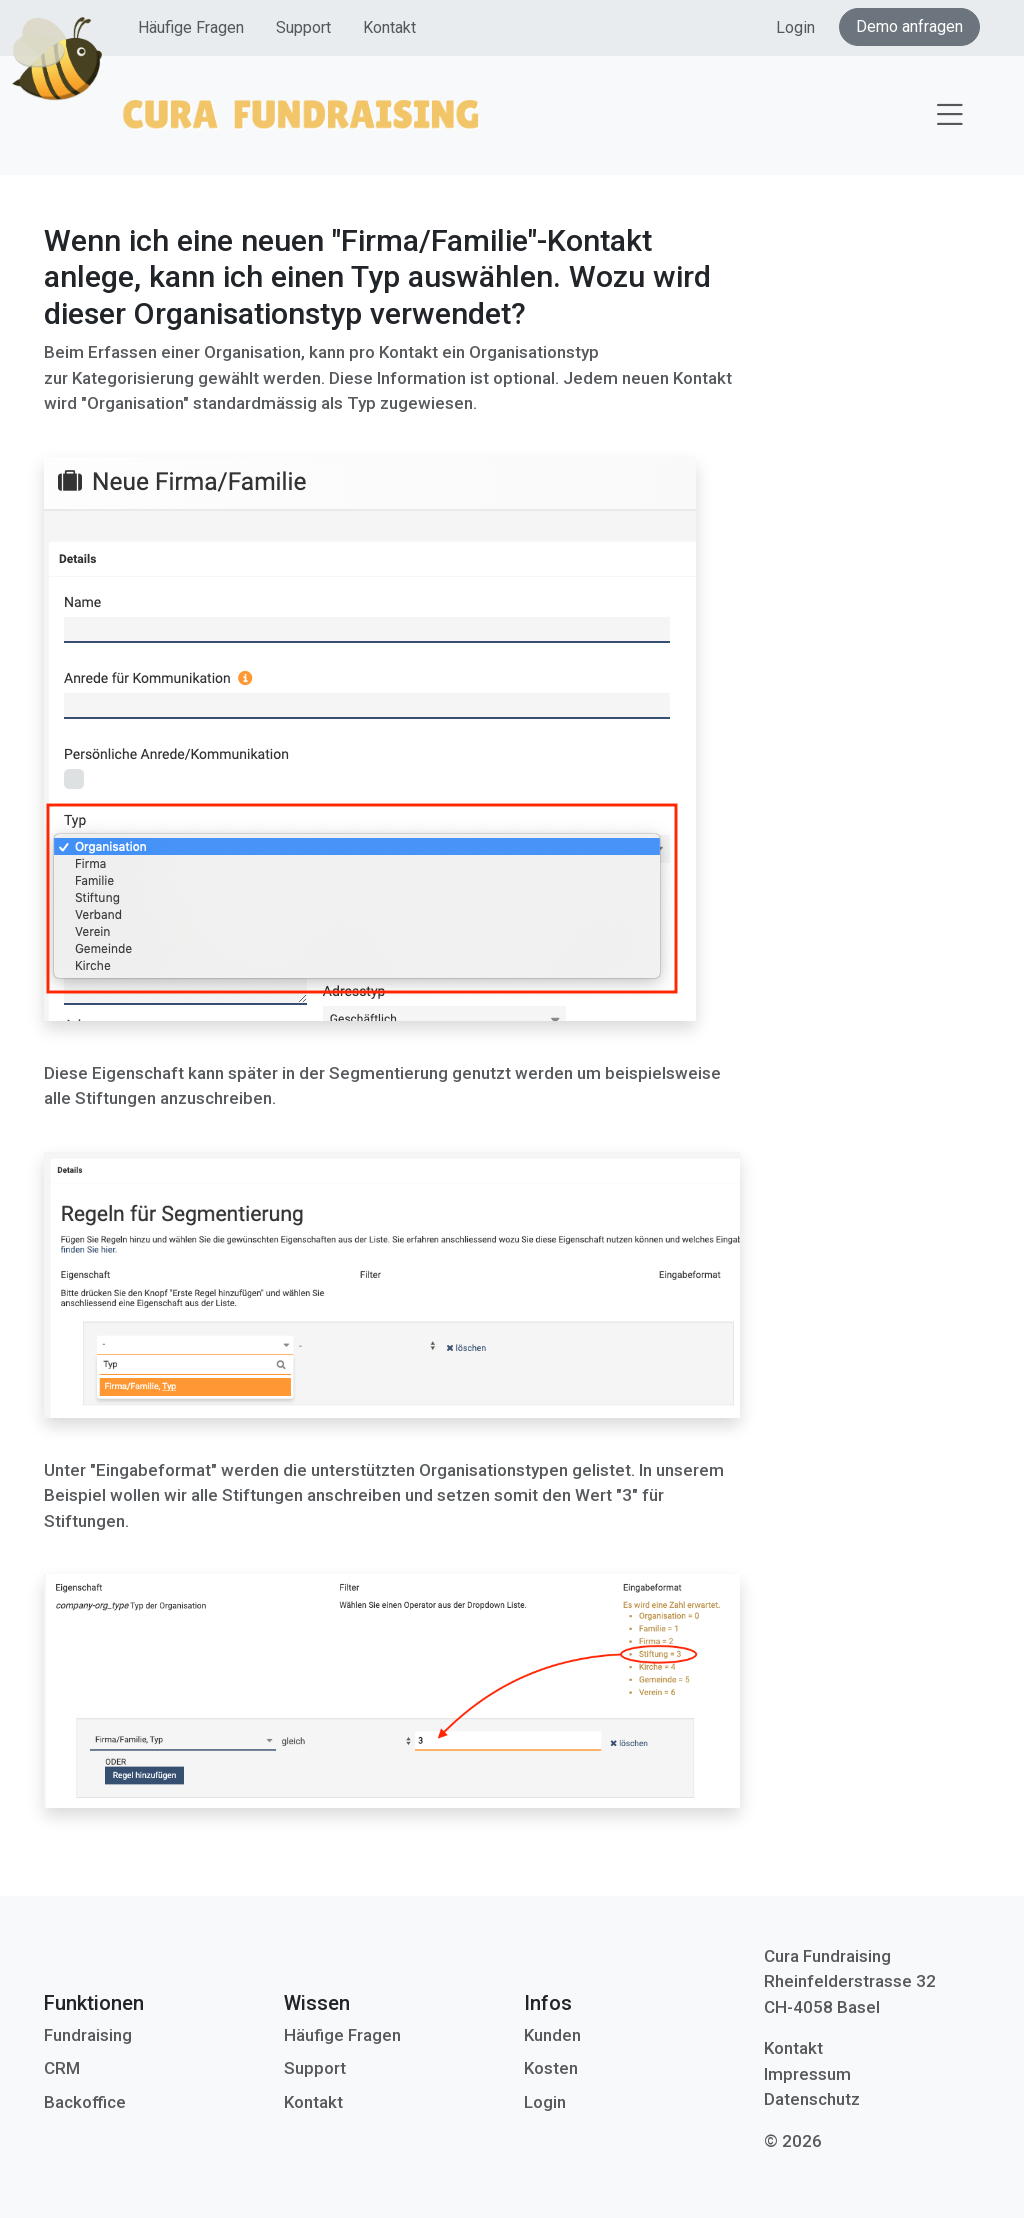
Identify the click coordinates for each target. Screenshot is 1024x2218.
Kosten (551, 2068)
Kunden (552, 2035)
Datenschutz (812, 2099)
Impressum (807, 2074)
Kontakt (389, 27)
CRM (62, 2068)
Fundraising (88, 2035)
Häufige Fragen (191, 27)
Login (795, 27)
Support (303, 27)
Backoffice (85, 2102)
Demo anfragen (909, 26)
